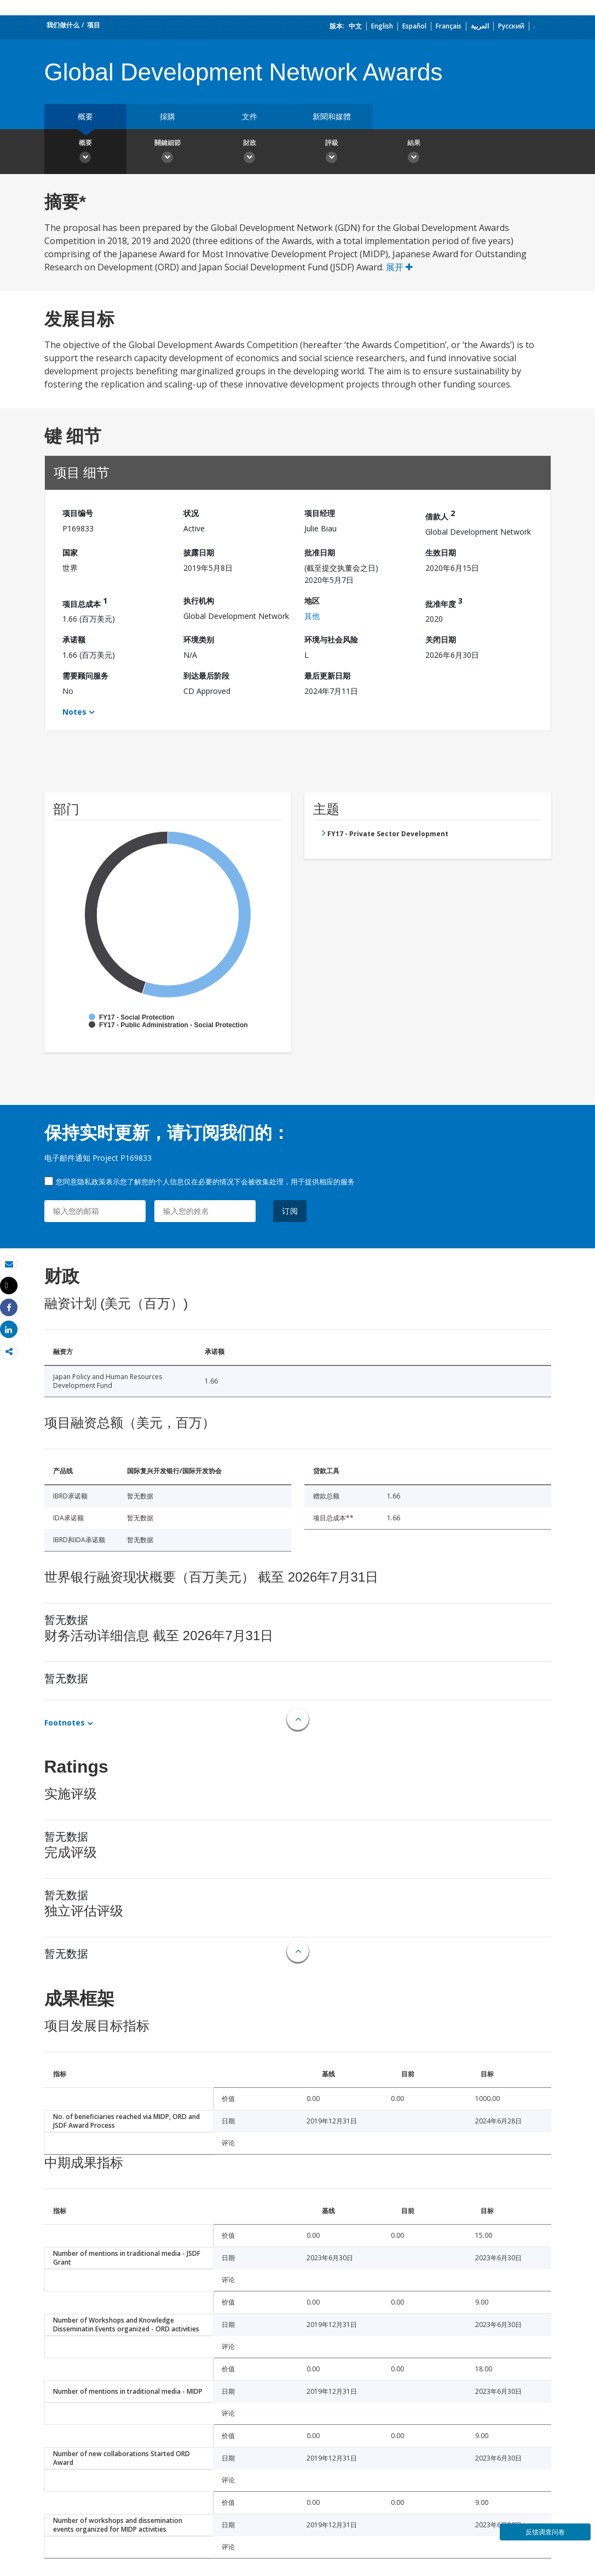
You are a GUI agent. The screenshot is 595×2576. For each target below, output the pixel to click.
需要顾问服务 (85, 675)
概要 (85, 116)
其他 (312, 616)
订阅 (290, 1211)
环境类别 (198, 639)
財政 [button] (249, 152)
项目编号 (77, 513)
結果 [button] (414, 152)
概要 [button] (85, 152)
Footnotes (64, 1722)
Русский (511, 26)
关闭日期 (440, 639)
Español (414, 26)
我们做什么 (63, 25)
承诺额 (73, 639)
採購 (167, 116)
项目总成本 (84, 602)
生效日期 (440, 552)
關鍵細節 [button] (167, 152)
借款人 (440, 515)
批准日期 (319, 552)
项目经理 (319, 513)
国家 (70, 552)
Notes (74, 712)
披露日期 (198, 552)
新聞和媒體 (332, 116)
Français (448, 26)
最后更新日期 (327, 675)
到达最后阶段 (206, 675)
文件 (249, 116)
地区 (312, 600)
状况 (191, 513)
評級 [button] (331, 152)
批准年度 (444, 602)
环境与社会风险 (331, 639)
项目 (93, 25)
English (382, 26)
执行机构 (198, 600)
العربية (480, 26)
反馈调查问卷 (545, 2532)
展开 (399, 267)
